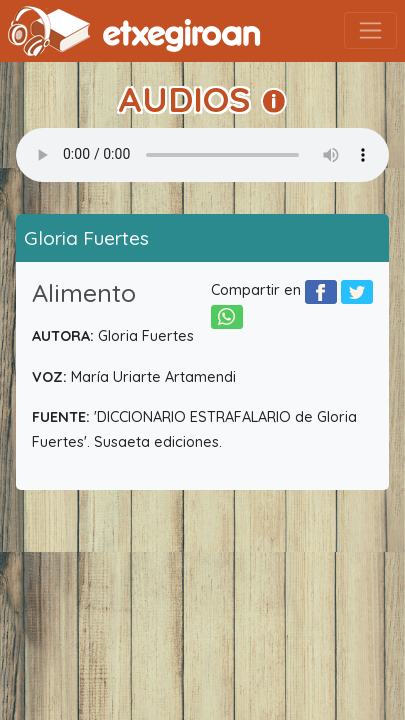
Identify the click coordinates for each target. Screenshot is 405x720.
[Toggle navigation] (370, 30)
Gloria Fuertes (86, 238)
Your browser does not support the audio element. (202, 155)
